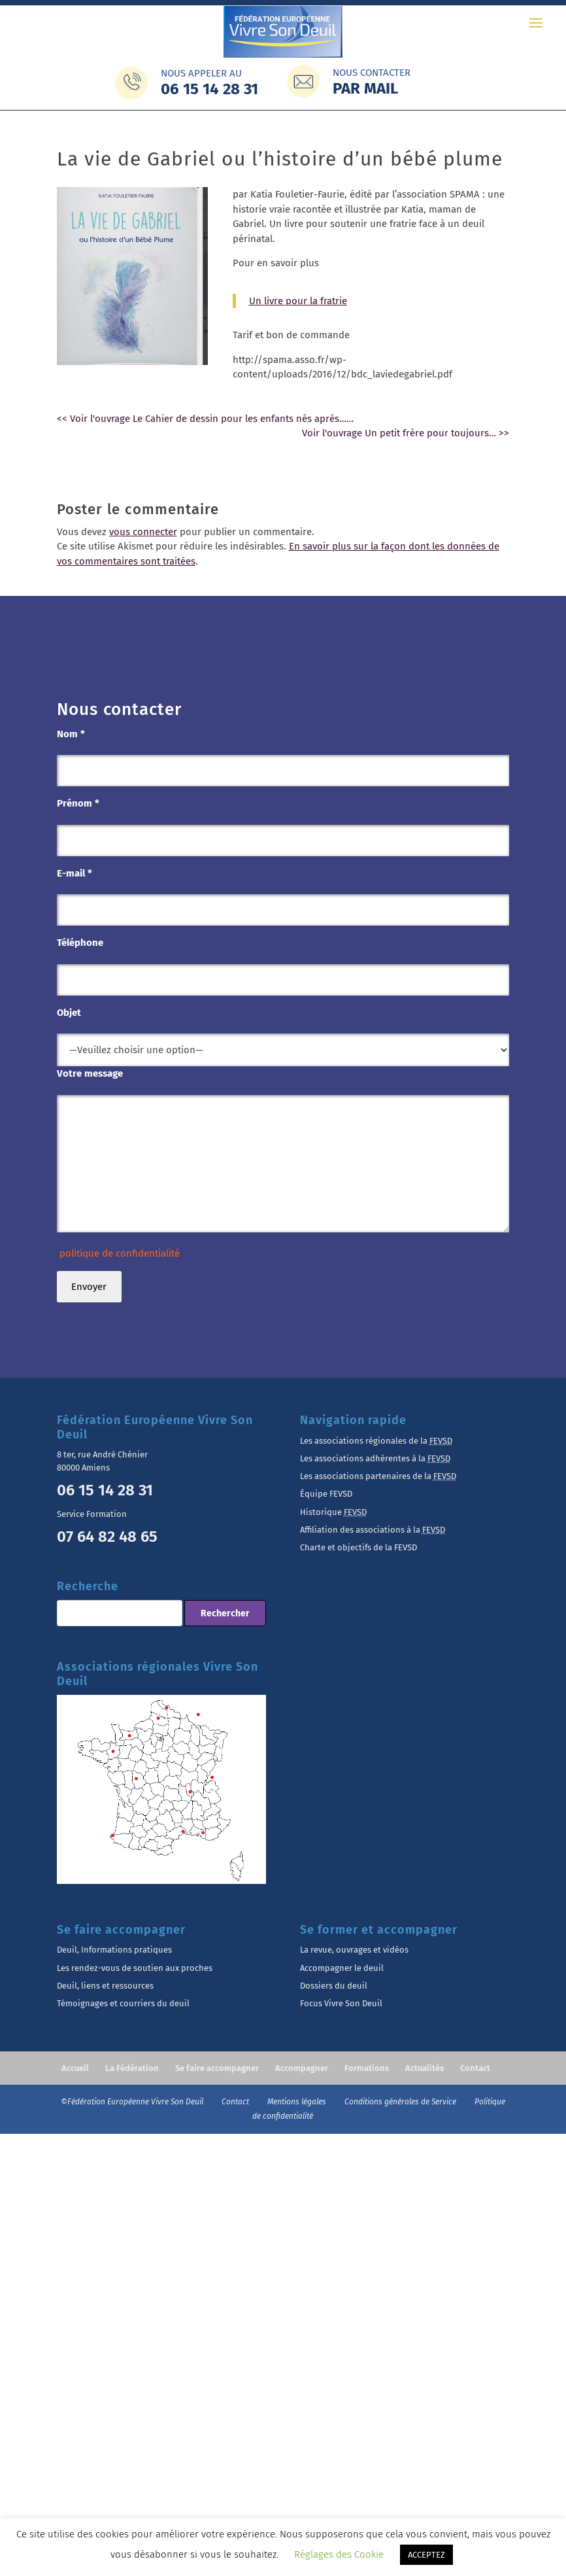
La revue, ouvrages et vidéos (354, 1950)
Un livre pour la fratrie (298, 301)
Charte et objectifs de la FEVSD (358, 1547)
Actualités (424, 2068)
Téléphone (80, 943)
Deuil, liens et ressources (105, 1986)
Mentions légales (297, 2101)
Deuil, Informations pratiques (114, 1950)
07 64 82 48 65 (107, 1536)
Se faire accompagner (217, 2068)
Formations (366, 2068)
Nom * (71, 734)
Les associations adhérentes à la (375, 1458)
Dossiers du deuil (333, 1986)
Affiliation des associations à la (372, 1530)
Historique (333, 1512)
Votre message (90, 1073)
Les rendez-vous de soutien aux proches (134, 1968)
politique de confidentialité (118, 1253)
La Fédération (132, 2068)
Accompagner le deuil (342, 1968)
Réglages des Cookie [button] (339, 2554)
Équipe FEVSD (326, 1494)
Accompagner (301, 2068)
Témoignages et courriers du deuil (123, 2003)
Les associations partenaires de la (378, 1476)
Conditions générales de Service (401, 2101)
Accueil (75, 2068)
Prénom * (78, 803)
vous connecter (143, 532)
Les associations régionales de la (376, 1441)
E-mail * (74, 873)
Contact (475, 2068)
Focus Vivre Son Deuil (341, 2003)
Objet (69, 1012)
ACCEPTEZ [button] (426, 2555)
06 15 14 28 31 (105, 1490)
